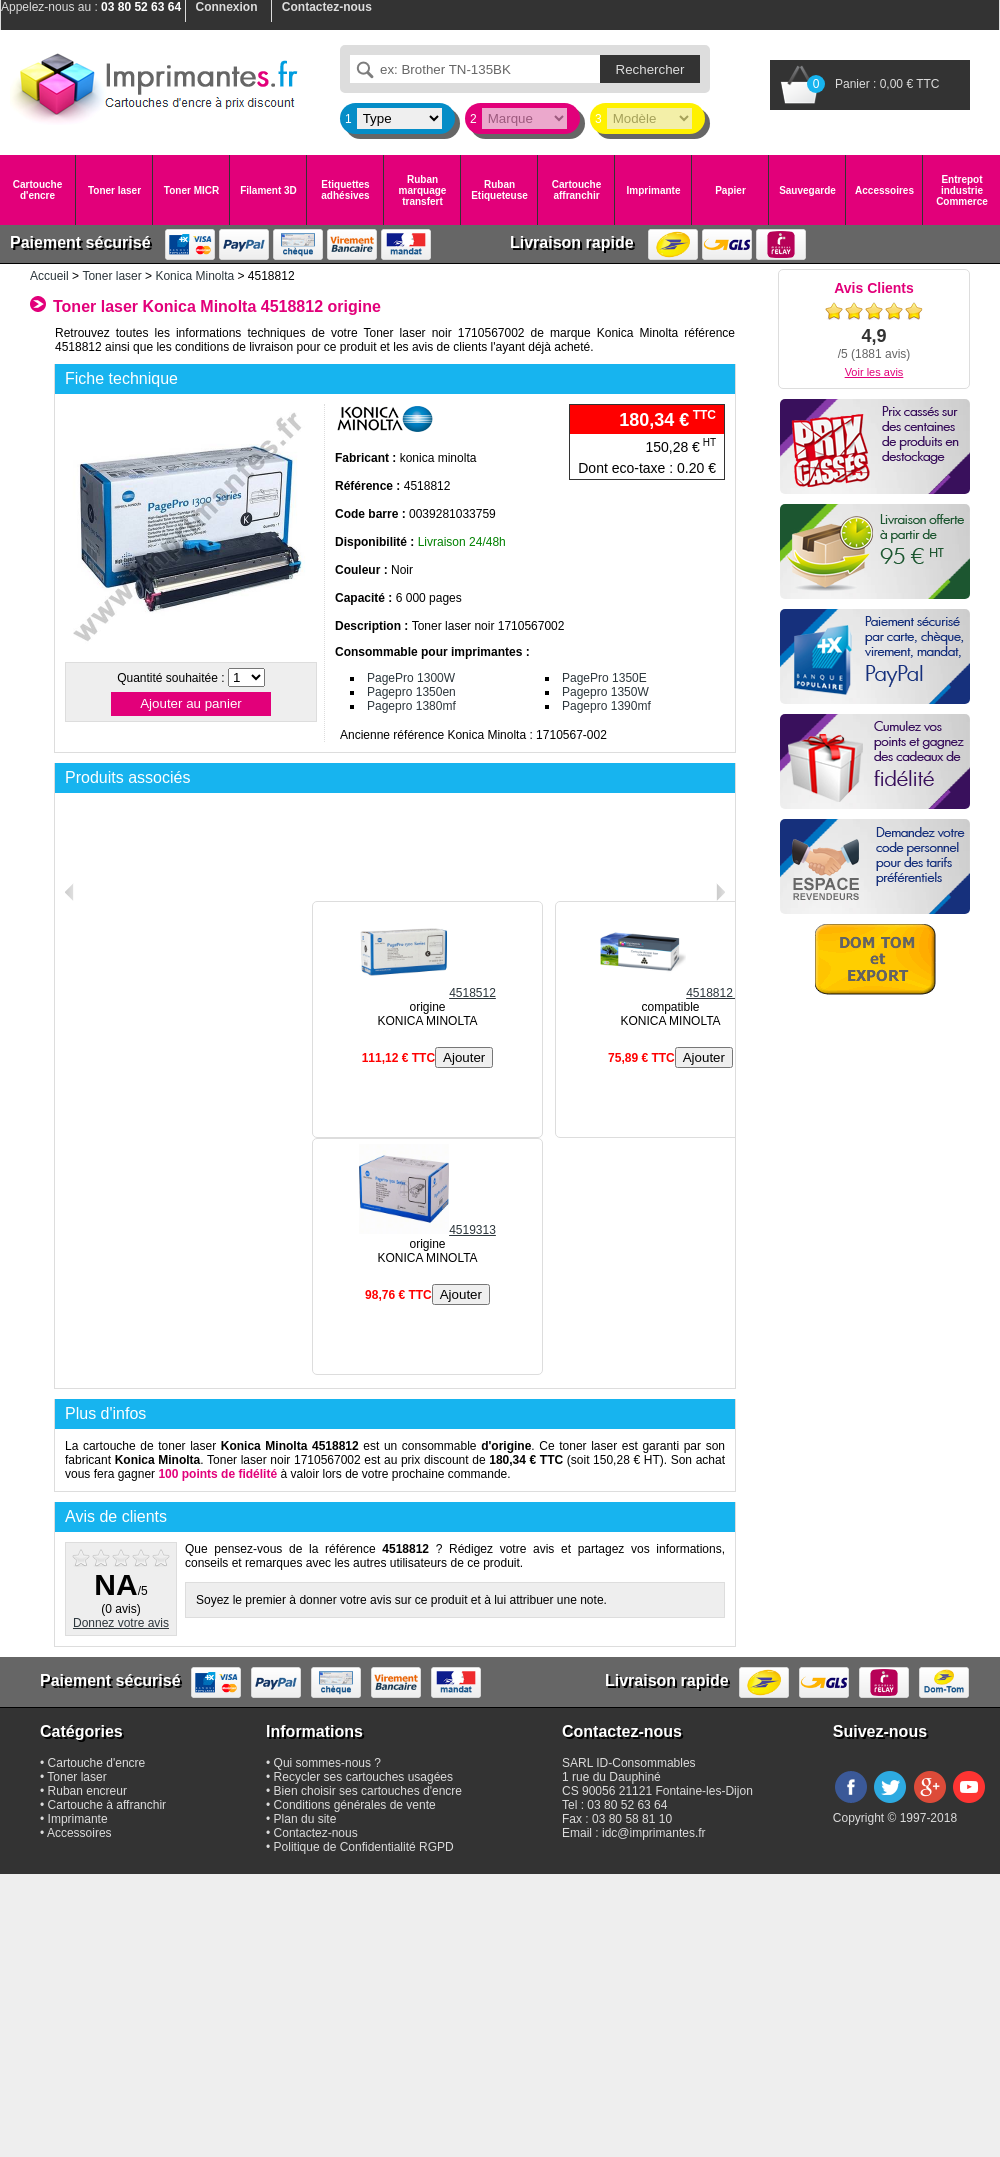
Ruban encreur (87, 1791)
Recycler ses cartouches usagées (363, 1777)
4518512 (427, 993)
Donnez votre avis (121, 1623)
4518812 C (670, 993)
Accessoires (884, 190)
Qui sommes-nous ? (327, 1763)
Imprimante (654, 190)
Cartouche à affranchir (107, 1805)
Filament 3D (268, 190)
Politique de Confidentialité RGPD (364, 1847)
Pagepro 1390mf (606, 706)
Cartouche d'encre (37, 190)
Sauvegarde (807, 190)
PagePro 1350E (604, 678)
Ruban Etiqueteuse (499, 190)
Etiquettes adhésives (345, 190)
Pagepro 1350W (605, 692)
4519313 (427, 1230)
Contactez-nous (316, 1833)
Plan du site (305, 1819)
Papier (730, 190)
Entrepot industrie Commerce (962, 190)
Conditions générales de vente (355, 1805)
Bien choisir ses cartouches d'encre (368, 1791)
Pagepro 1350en (411, 692)
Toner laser (114, 190)
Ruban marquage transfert (423, 190)
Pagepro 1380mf (411, 706)
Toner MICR (191, 190)
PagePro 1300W (411, 678)
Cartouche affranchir (576, 190)
